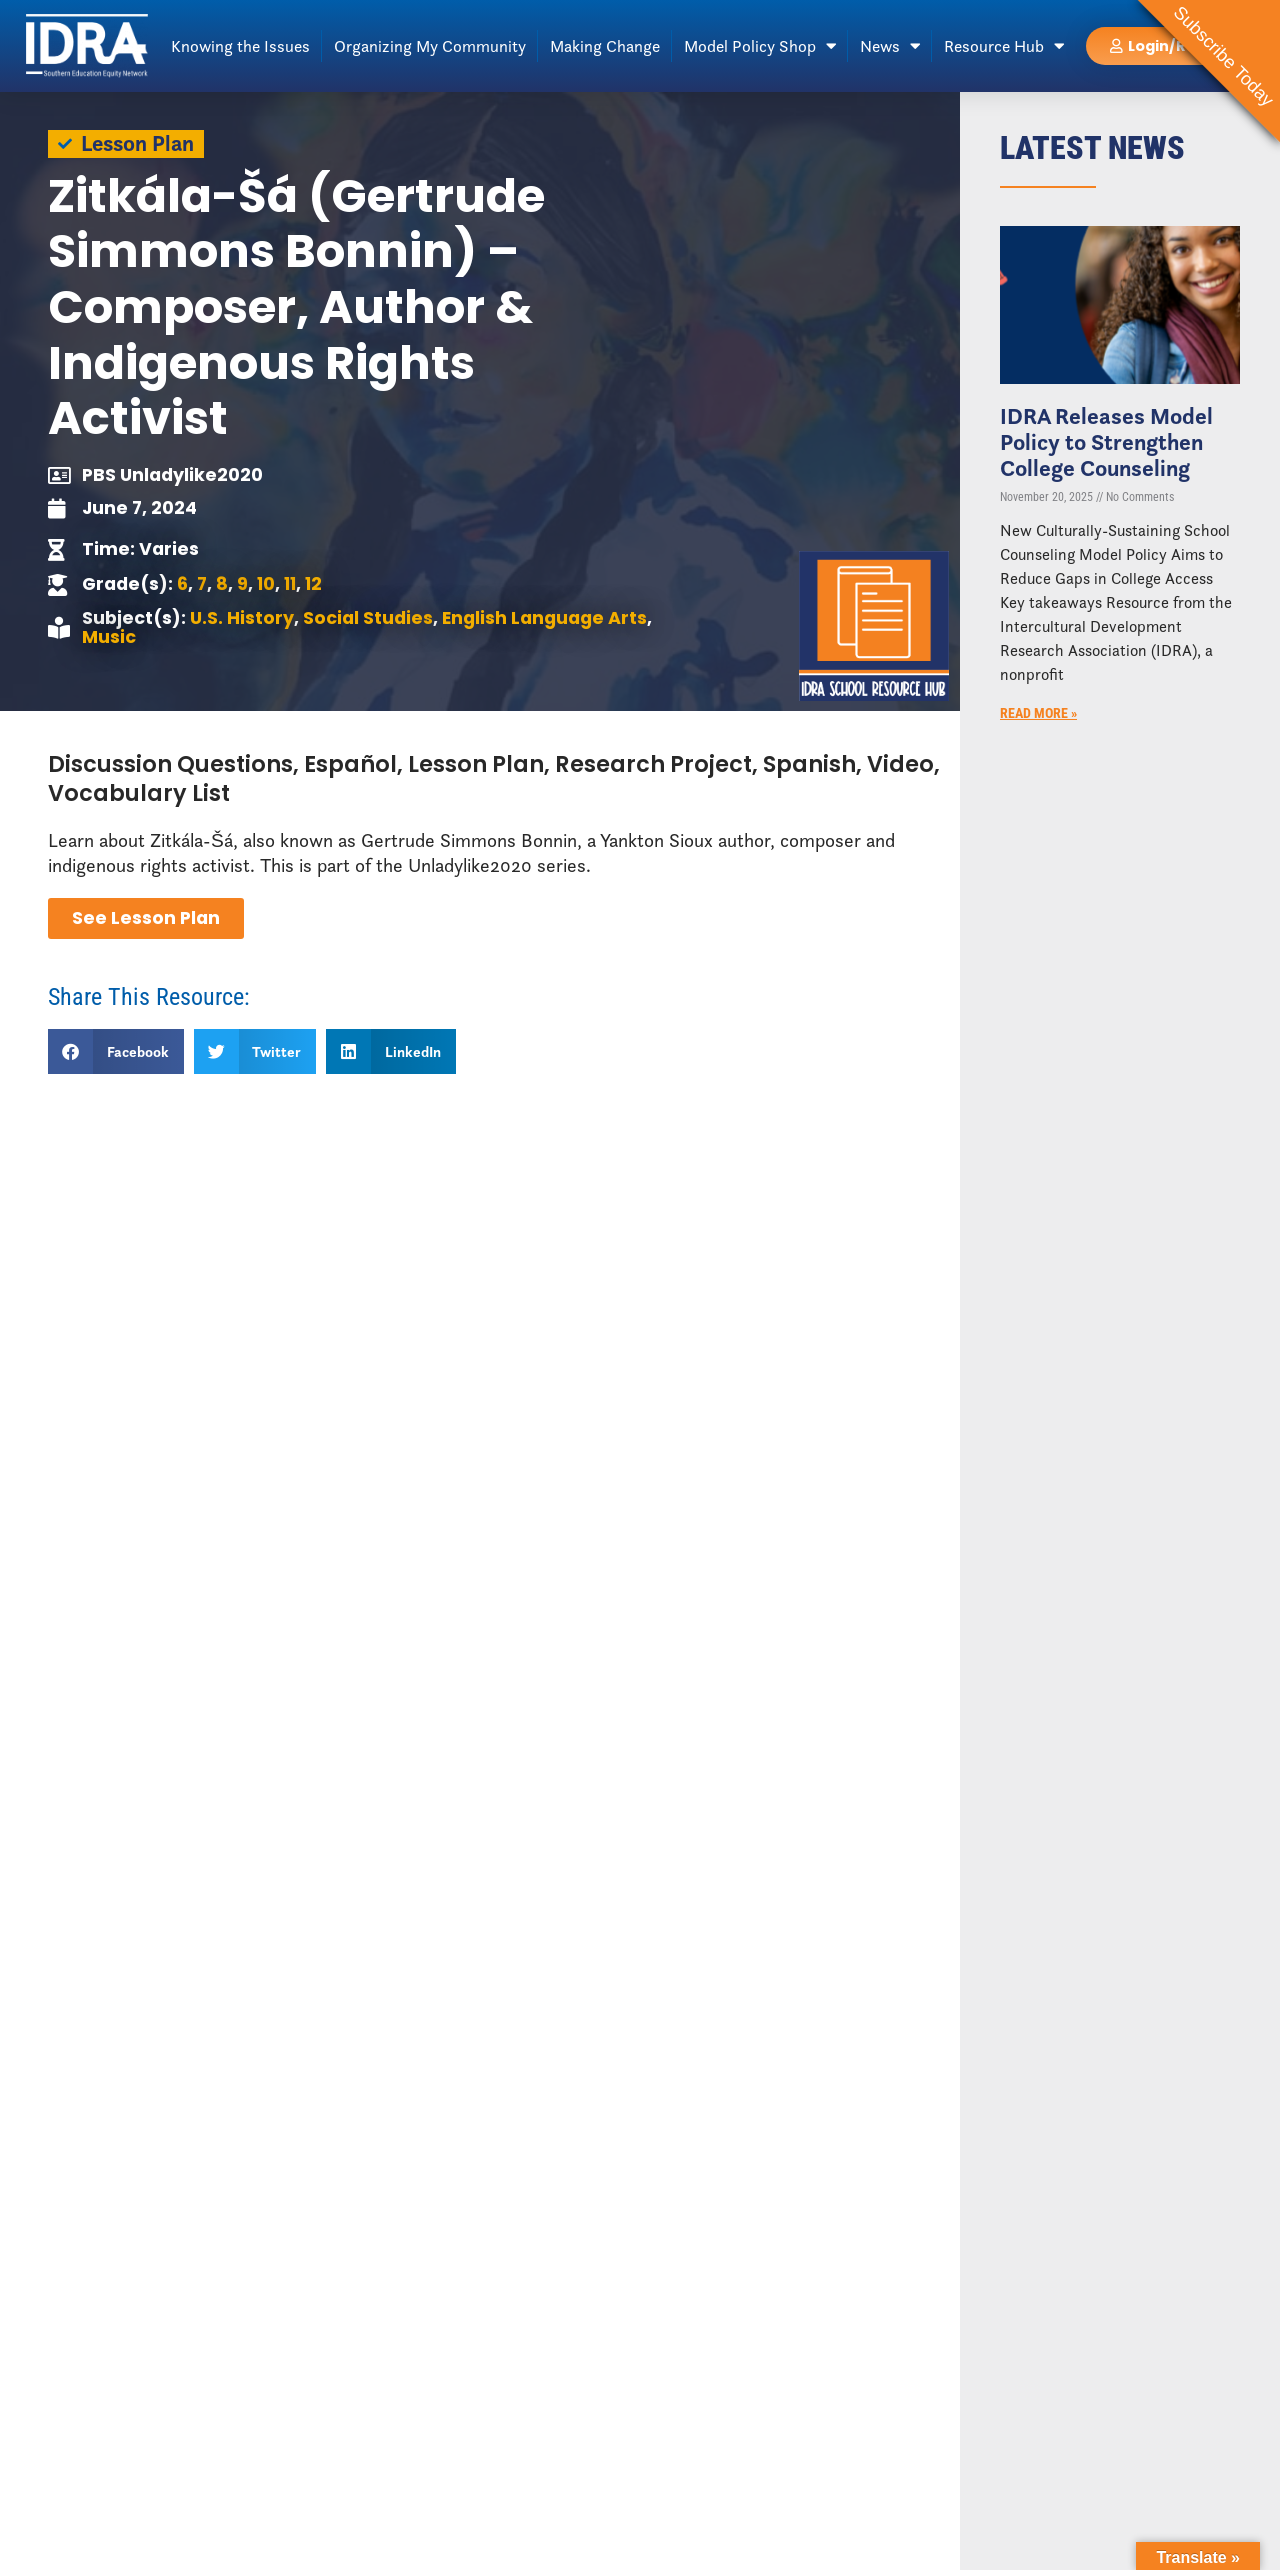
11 (290, 584)
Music (109, 637)
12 (313, 584)
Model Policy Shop (760, 46)
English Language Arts (544, 618)
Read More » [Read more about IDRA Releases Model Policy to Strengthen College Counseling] (1038, 713)
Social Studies (368, 618)
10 (266, 584)
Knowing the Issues (240, 46)
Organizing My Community (430, 46)
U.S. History (242, 618)
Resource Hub (1004, 46)
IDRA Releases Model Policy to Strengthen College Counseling (1106, 441)
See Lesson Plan (146, 918)
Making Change (605, 46)
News (890, 46)
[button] (116, 1051)
